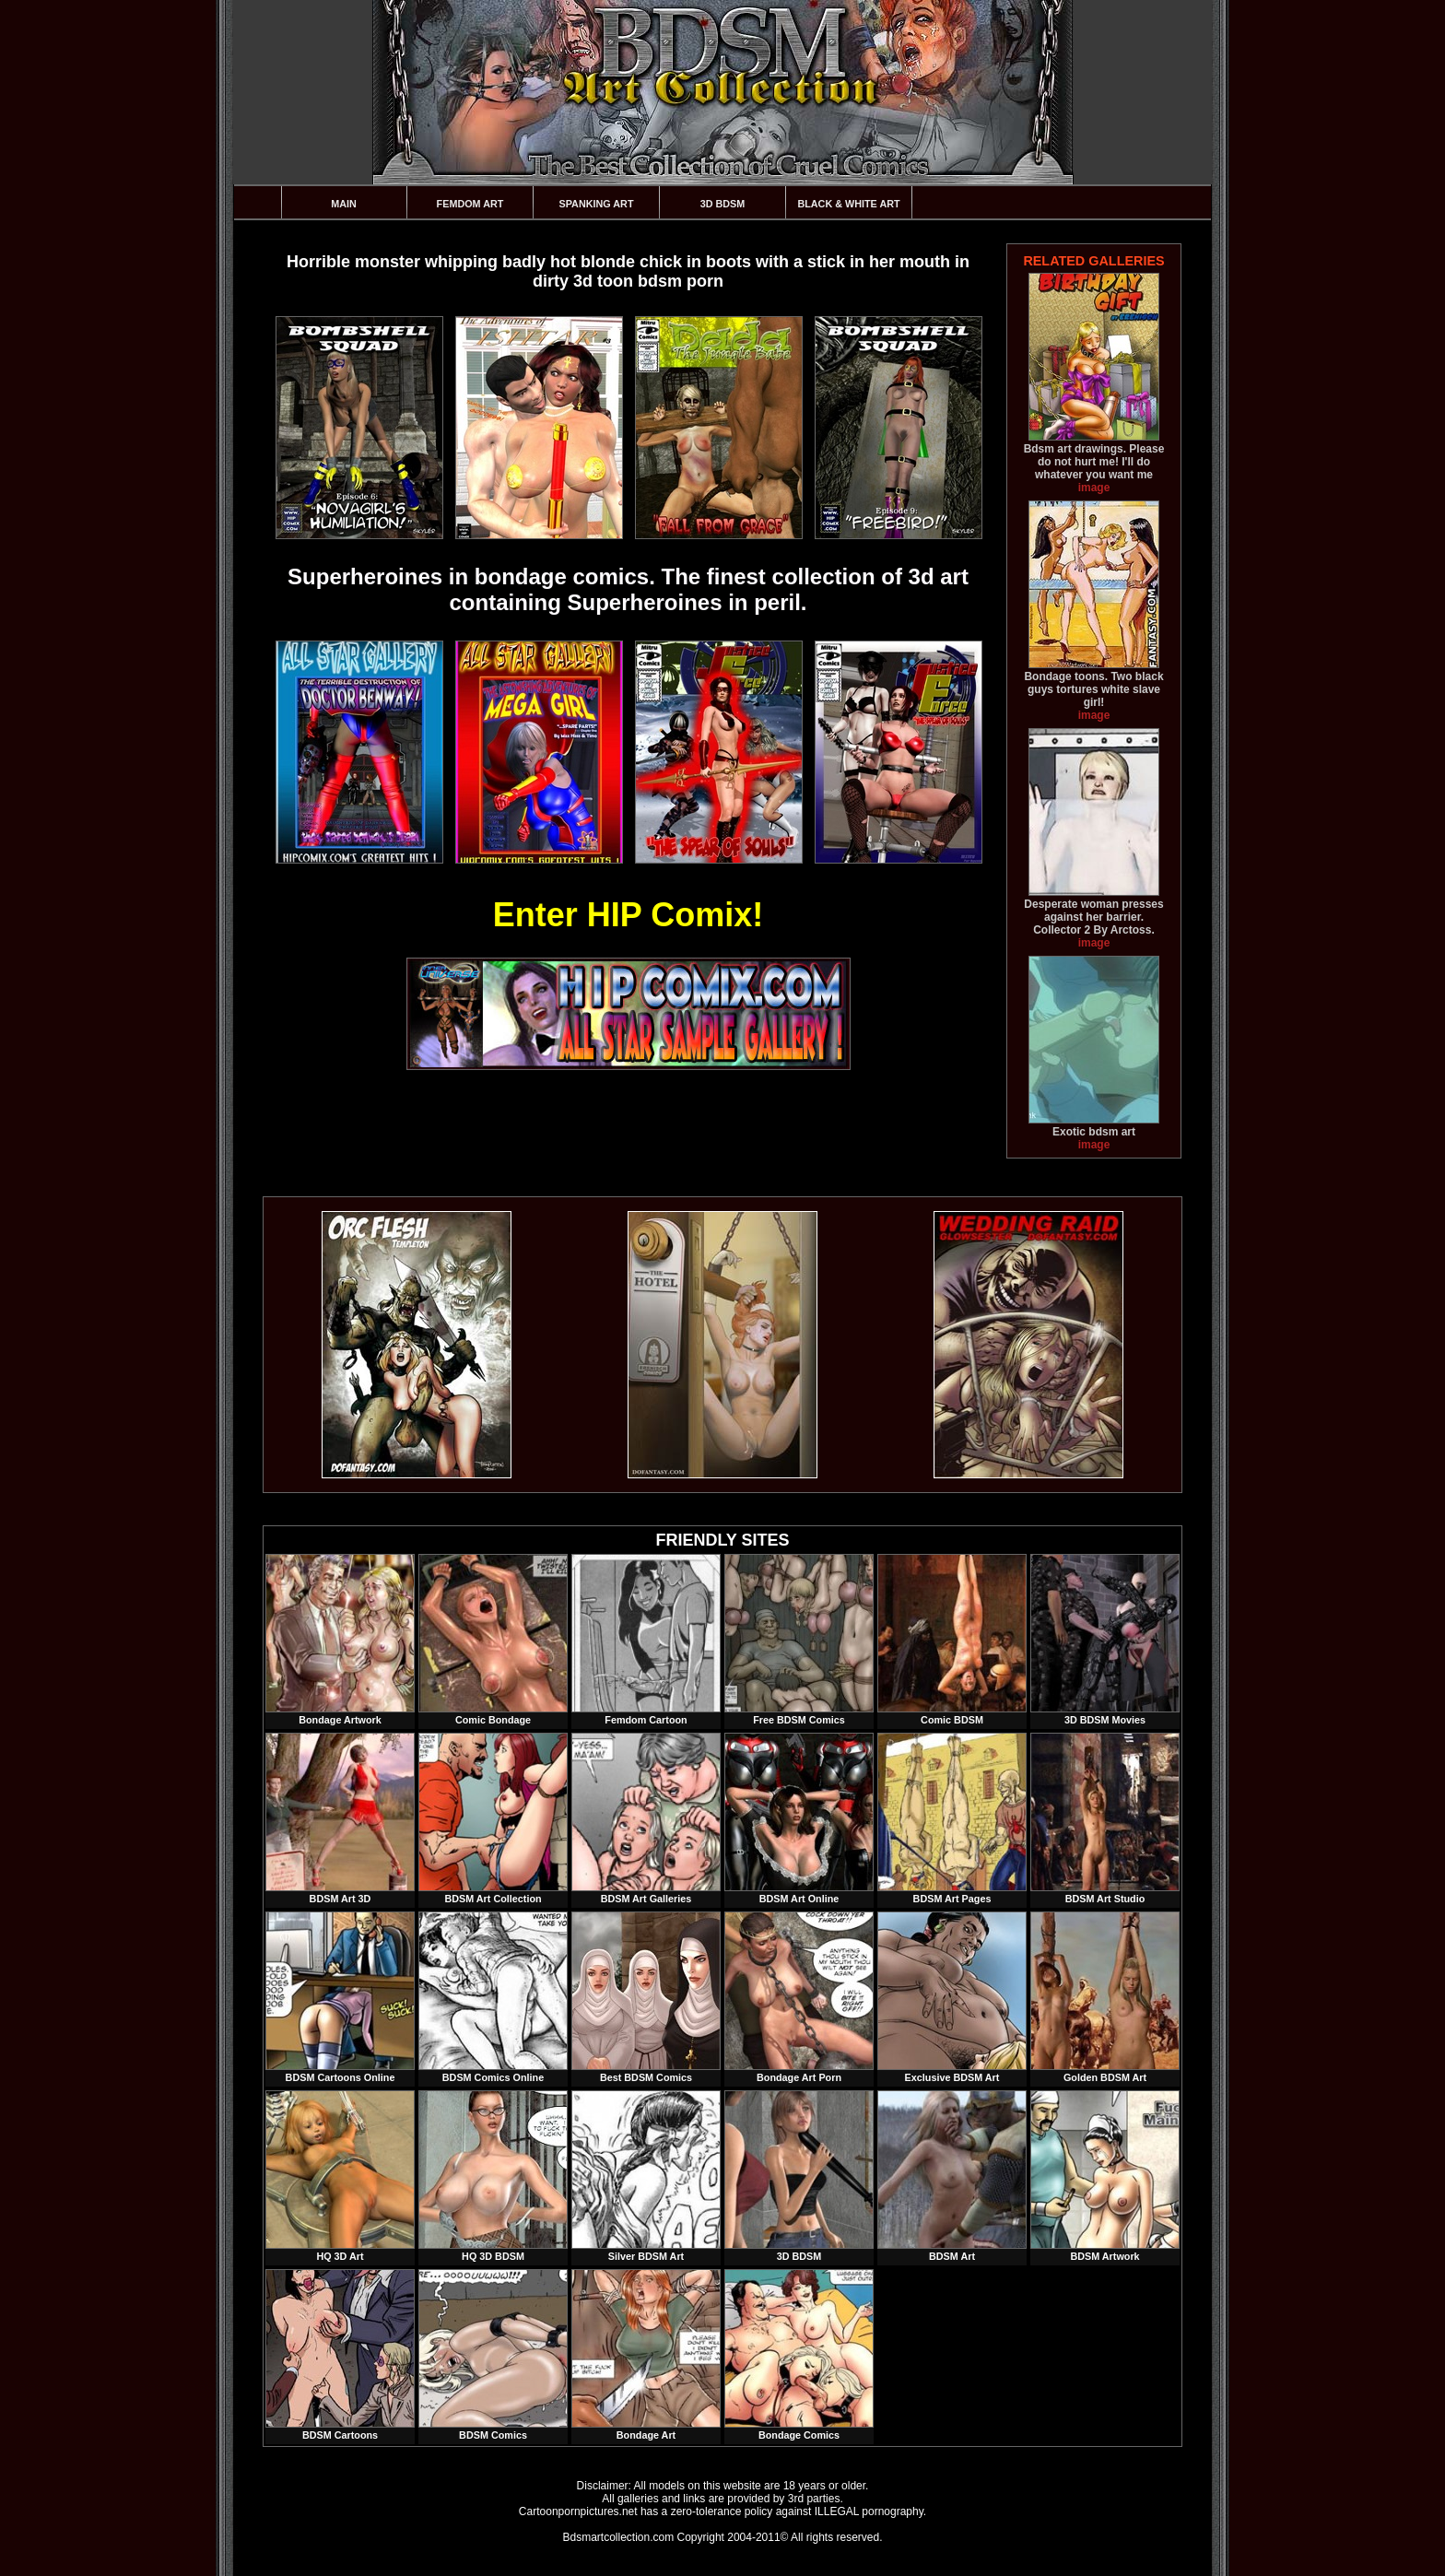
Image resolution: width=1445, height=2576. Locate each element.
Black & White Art (848, 203)
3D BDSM (723, 203)
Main (344, 203)
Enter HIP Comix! (628, 915)
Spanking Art (596, 203)
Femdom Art (470, 203)
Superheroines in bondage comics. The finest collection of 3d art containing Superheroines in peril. (628, 589)
